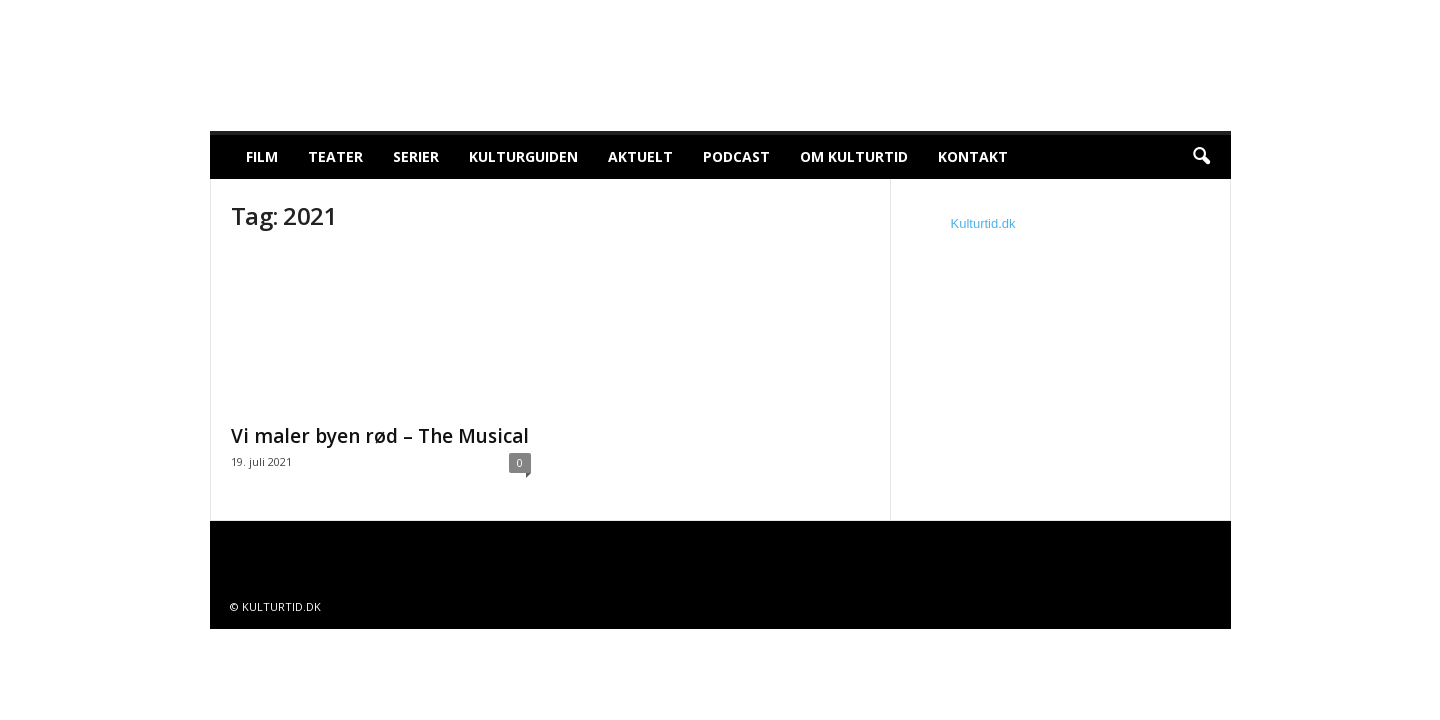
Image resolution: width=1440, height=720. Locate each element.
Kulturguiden (523, 156)
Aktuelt (640, 156)
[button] (1201, 157)
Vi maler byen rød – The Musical (380, 436)
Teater (335, 156)
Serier (416, 156)
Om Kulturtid (854, 156)
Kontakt (973, 156)
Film (262, 156)
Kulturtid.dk (983, 223)
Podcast (736, 156)
